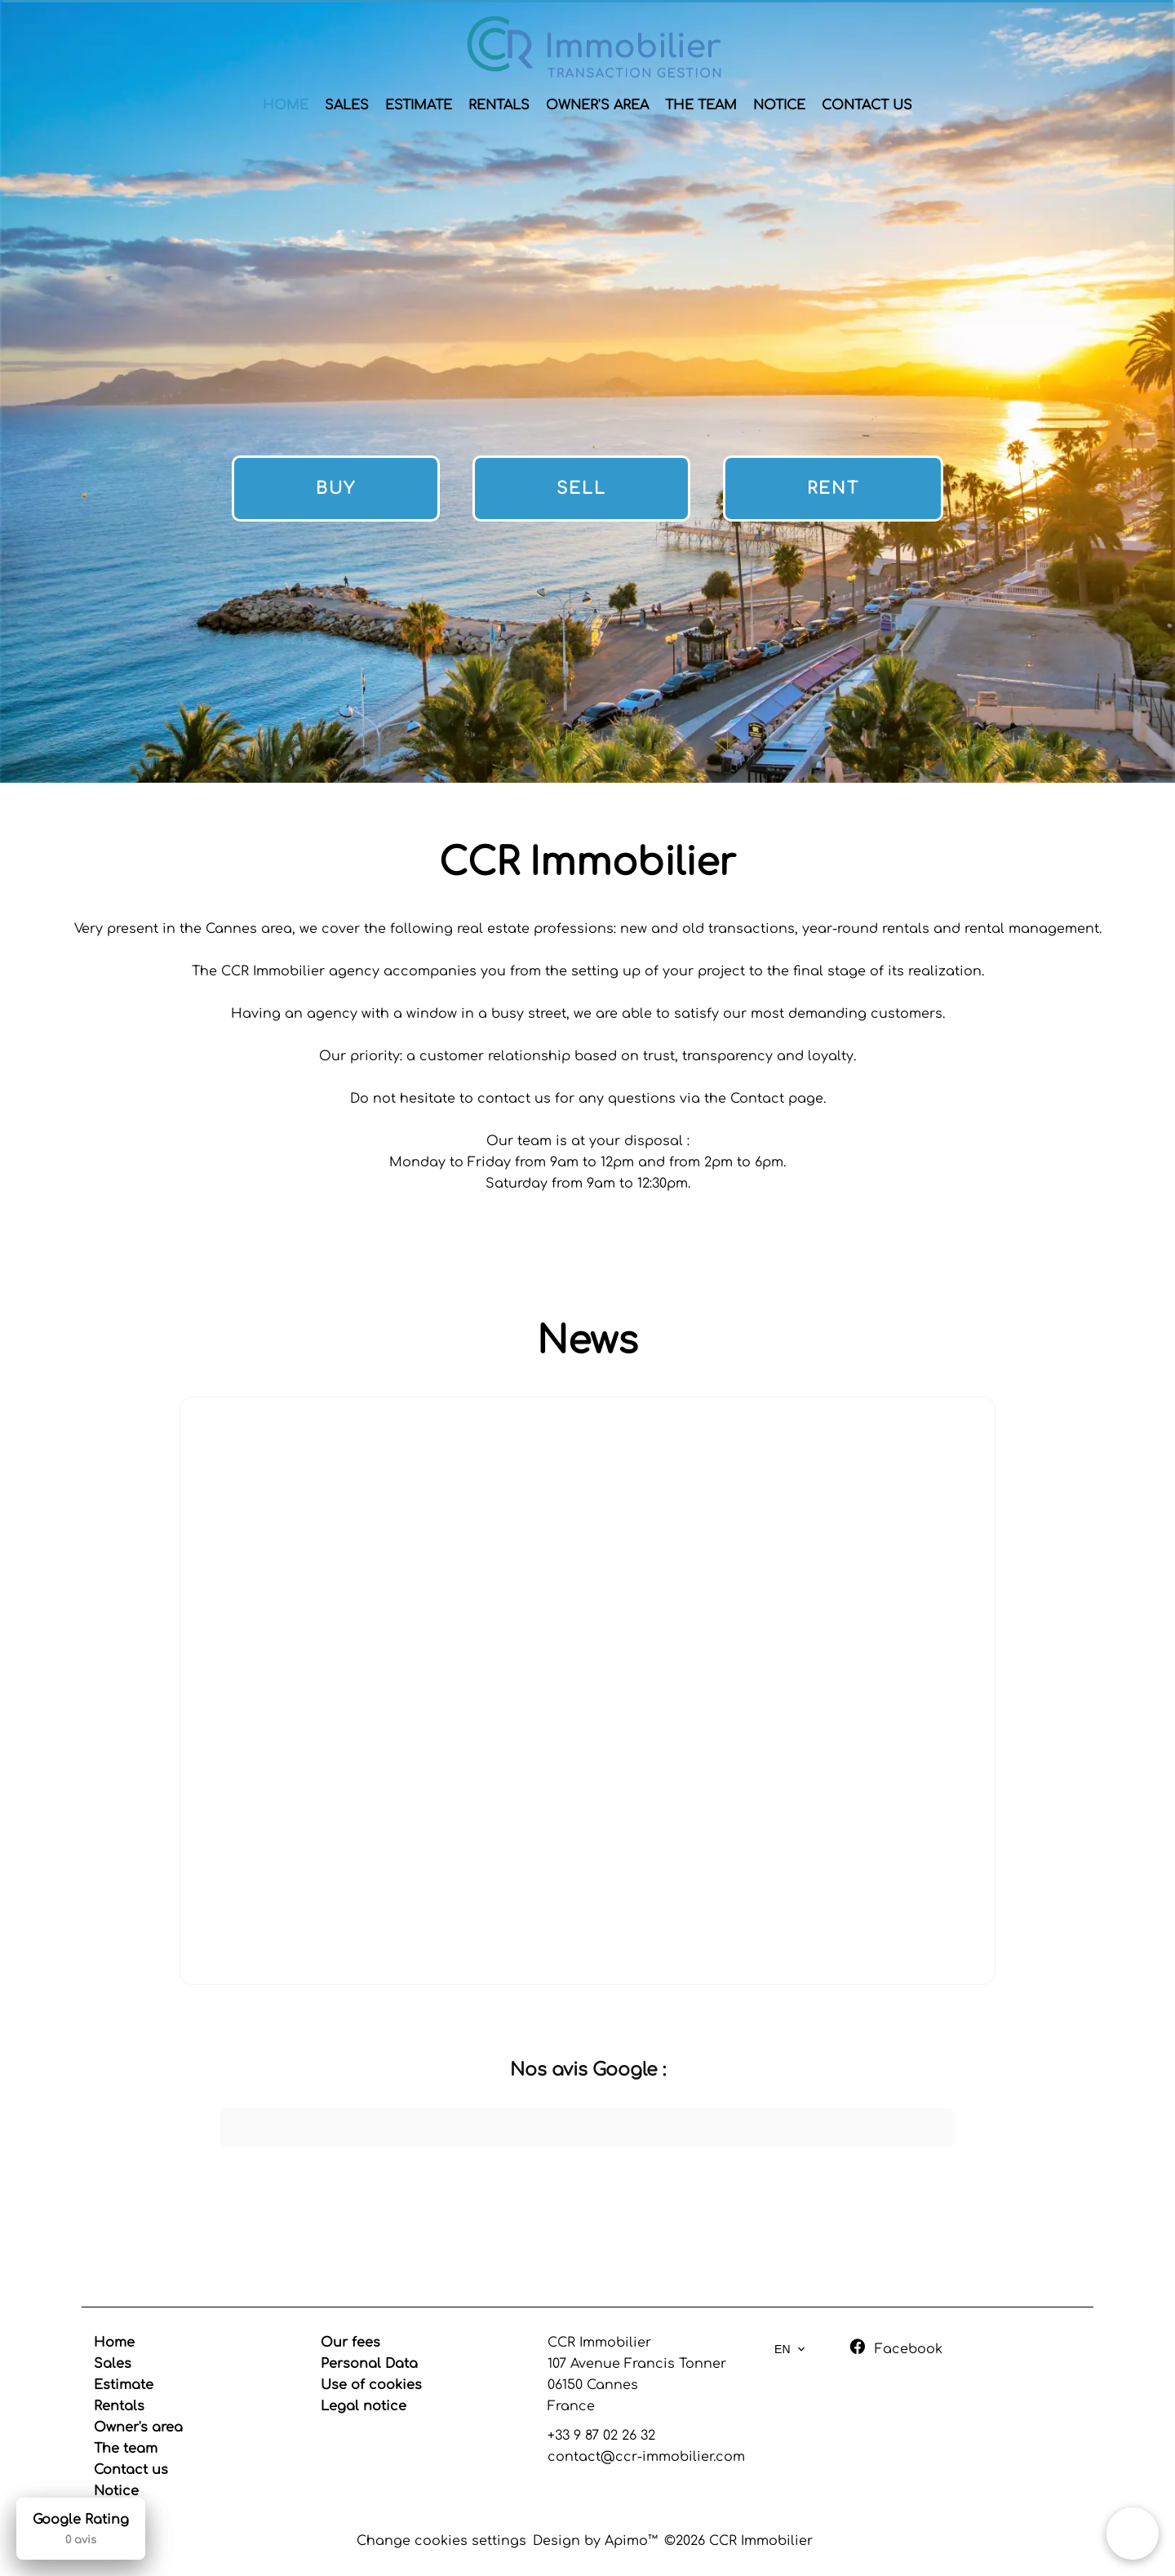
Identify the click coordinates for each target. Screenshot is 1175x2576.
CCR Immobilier (599, 2342)
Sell (581, 488)
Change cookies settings (441, 2541)
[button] (220, 2164)
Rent (833, 488)
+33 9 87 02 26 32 (601, 2435)
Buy (336, 488)
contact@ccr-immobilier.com (646, 2456)
